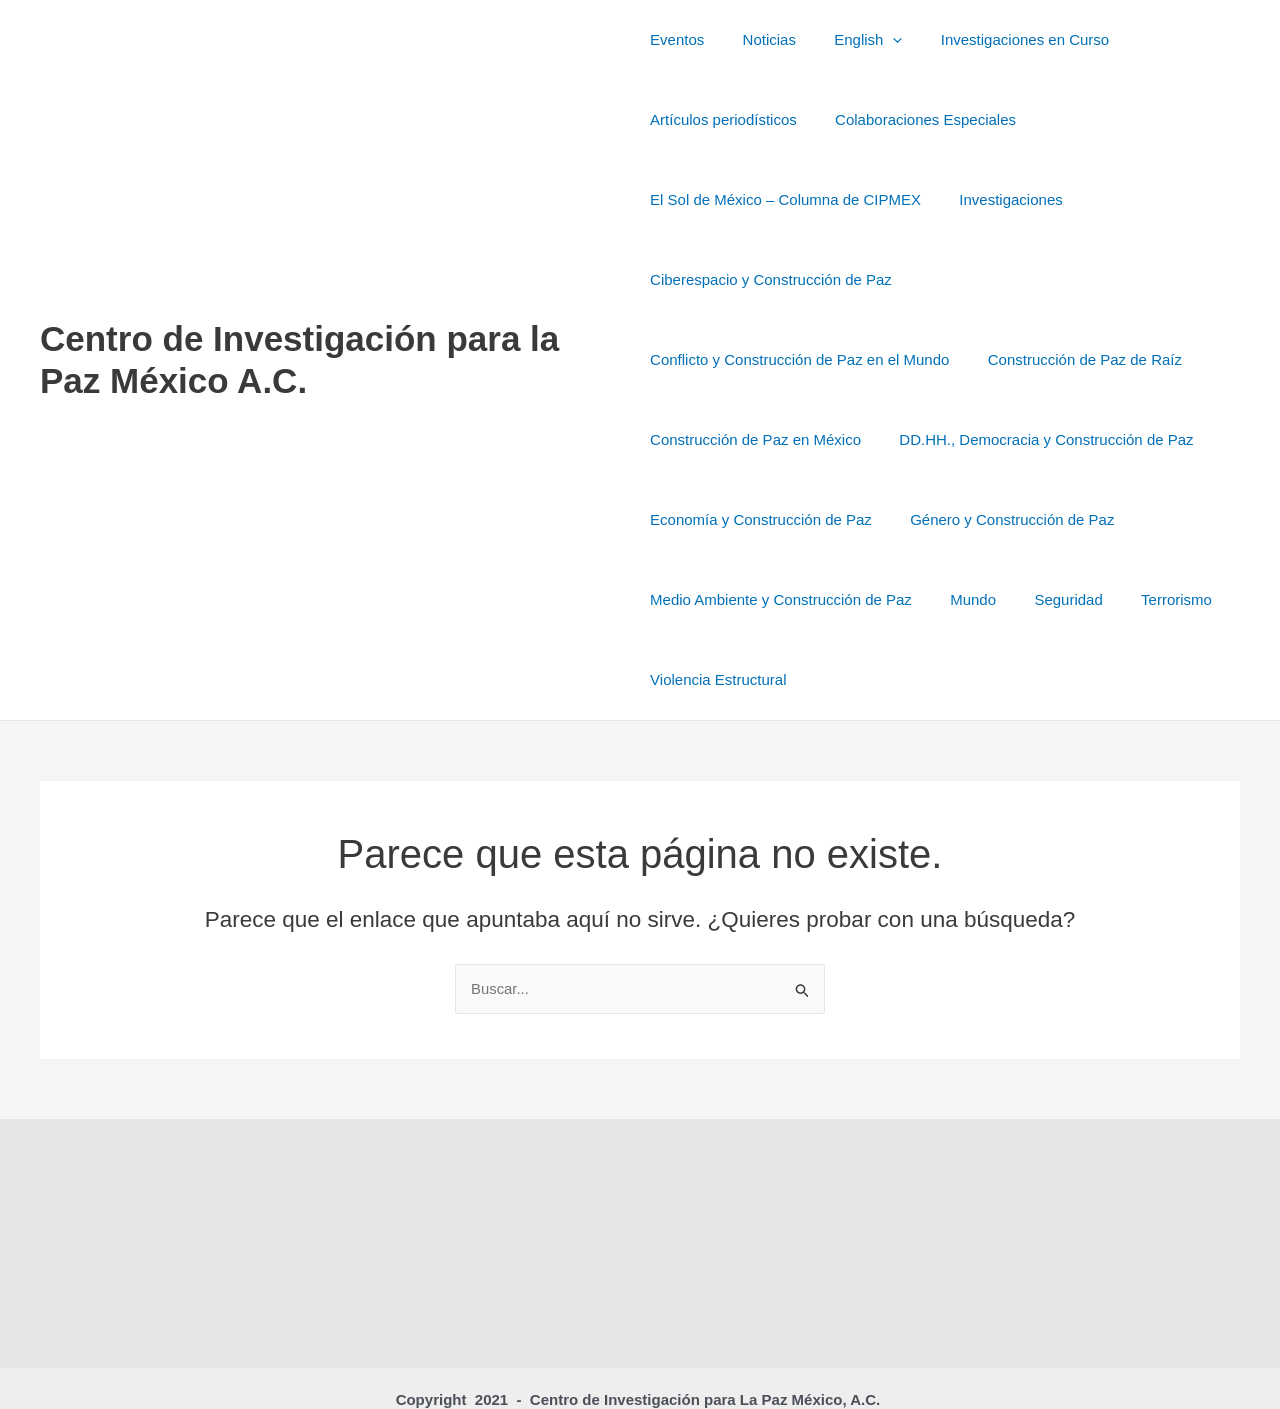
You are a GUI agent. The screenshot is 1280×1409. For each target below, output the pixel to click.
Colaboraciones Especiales (917, 119)
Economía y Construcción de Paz (1085, 439)
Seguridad (684, 599)
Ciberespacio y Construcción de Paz (771, 279)
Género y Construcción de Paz (752, 519)
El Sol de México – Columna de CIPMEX (785, 199)
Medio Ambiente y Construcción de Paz (1015, 519)
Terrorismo (783, 599)
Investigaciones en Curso (1000, 39)
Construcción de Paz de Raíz (747, 359)
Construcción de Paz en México (979, 359)
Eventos (677, 39)
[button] (876, 40)
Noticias (760, 39)
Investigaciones (1002, 199)
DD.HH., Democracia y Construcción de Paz (797, 439)
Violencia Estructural (917, 599)
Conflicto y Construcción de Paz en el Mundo (1071, 279)
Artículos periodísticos (723, 119)
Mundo (1199, 519)
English (852, 40)
